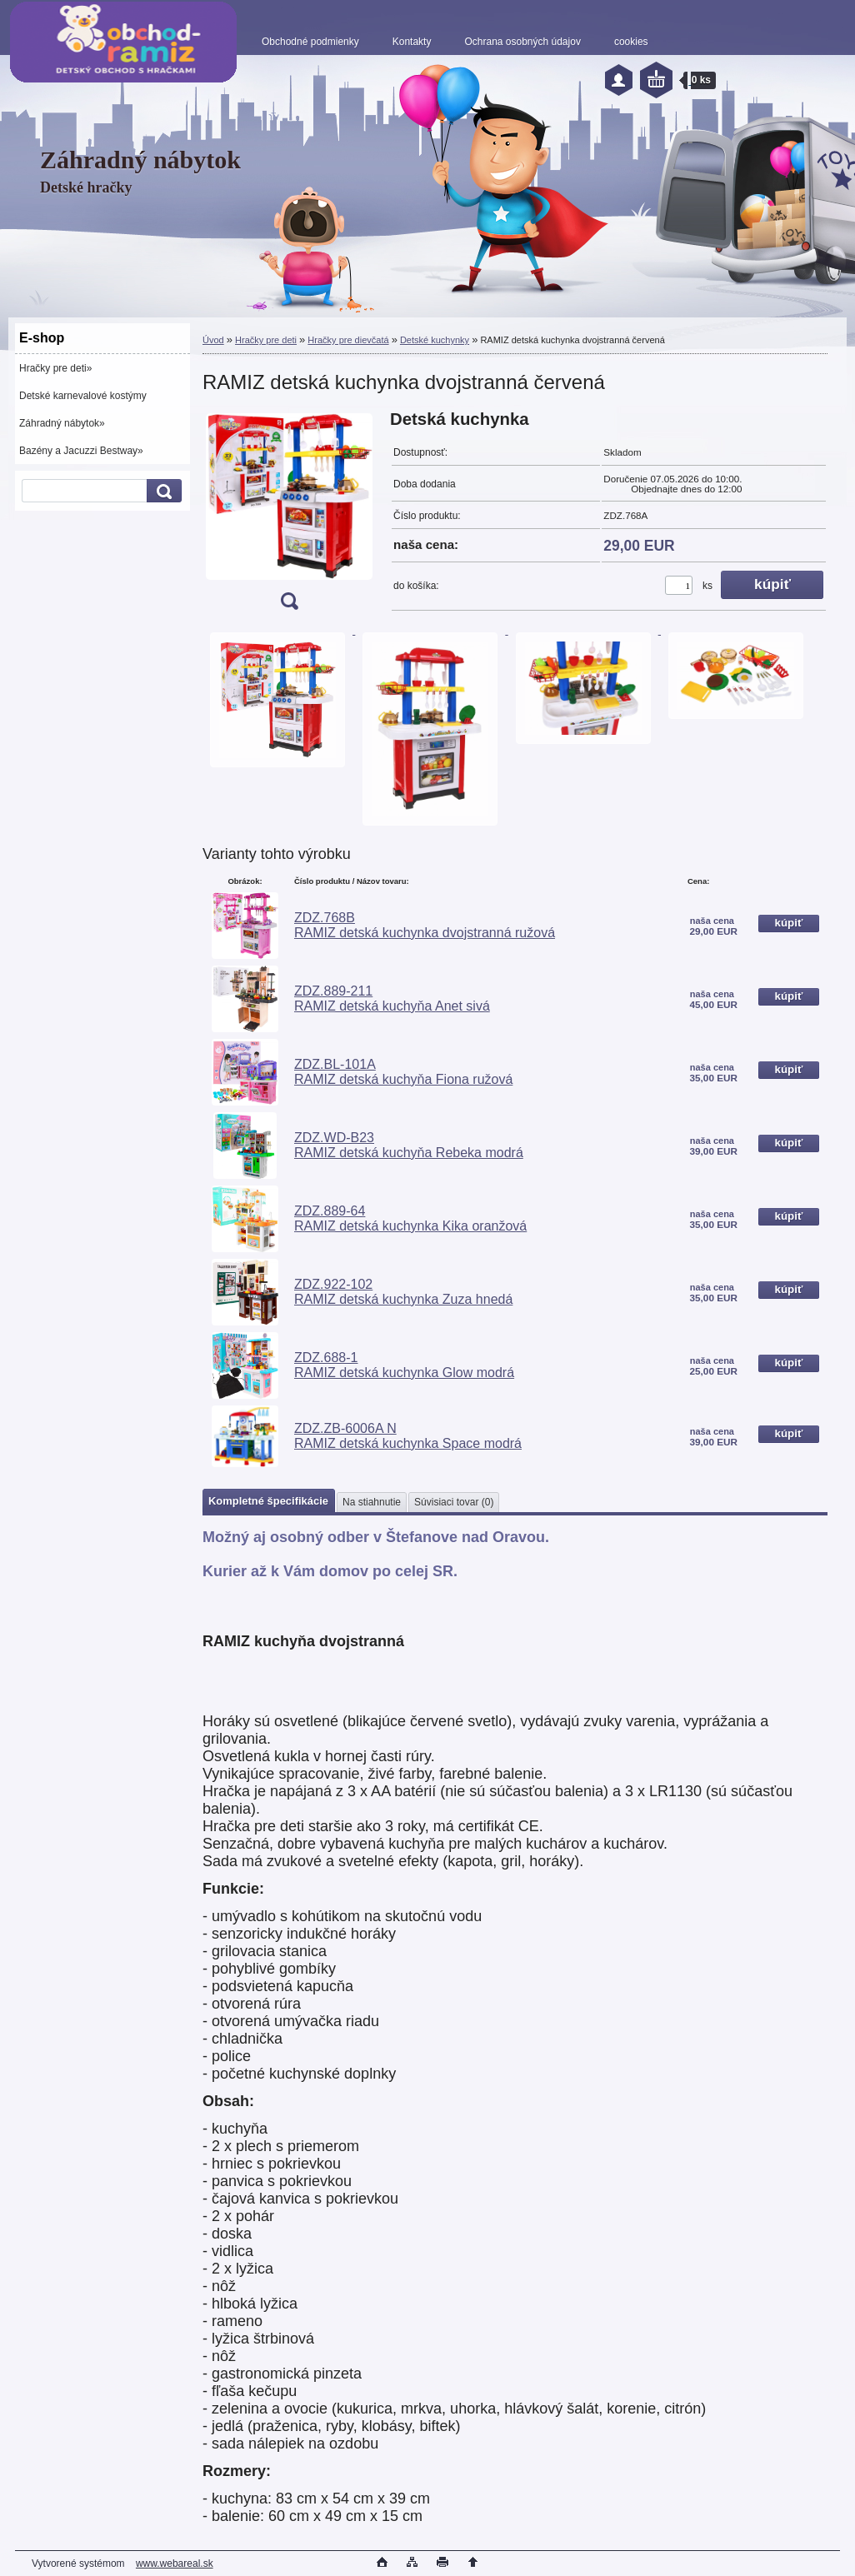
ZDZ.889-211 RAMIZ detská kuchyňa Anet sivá (392, 998)
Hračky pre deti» (55, 368)
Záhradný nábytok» (62, 423)
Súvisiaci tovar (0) (453, 1502)
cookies (631, 41)
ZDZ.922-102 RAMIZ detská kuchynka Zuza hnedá (403, 1291)
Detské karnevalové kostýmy (83, 396)
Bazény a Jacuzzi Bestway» (81, 451)
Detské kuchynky (434, 340)
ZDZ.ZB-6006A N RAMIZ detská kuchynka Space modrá (408, 1435)
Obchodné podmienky (310, 41)
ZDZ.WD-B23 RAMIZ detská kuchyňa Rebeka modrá (408, 1145)
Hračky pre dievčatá (348, 340)
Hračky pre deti (266, 340)
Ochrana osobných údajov (522, 41)
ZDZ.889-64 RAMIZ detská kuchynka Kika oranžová (410, 1218)
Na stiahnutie (371, 1502)
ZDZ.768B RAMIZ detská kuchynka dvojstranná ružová (424, 925)
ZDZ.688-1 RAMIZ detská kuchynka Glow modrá (404, 1365)
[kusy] (678, 585)
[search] (161, 491)
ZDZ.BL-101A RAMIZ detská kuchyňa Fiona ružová (403, 1071)
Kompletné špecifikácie (268, 1501)
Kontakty (412, 41)
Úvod (213, 340)
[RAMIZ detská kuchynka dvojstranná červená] (289, 515)
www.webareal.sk (174, 2563)
